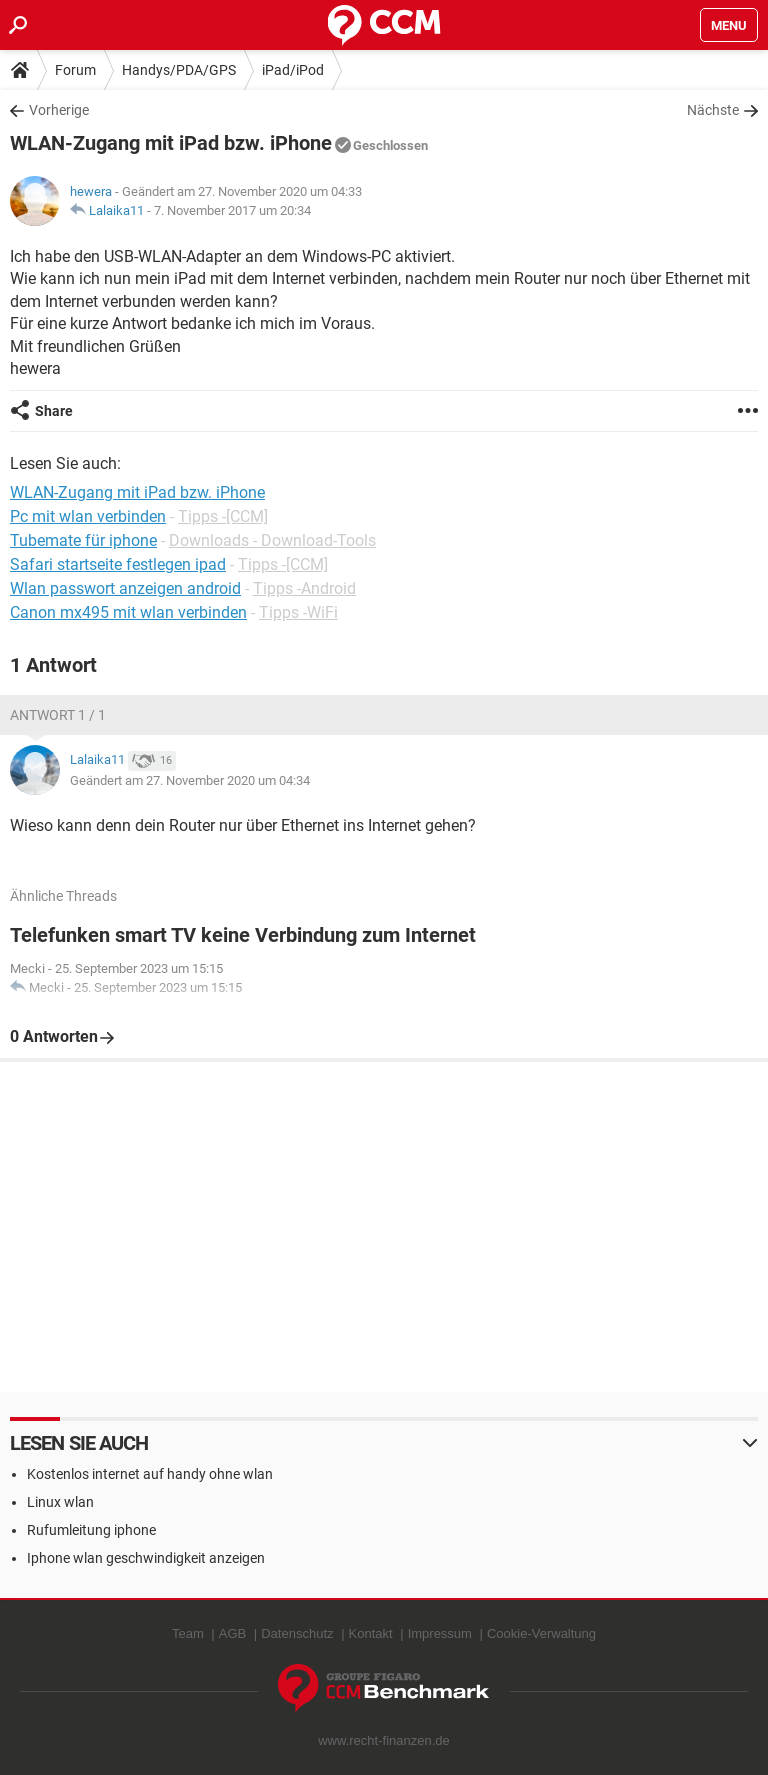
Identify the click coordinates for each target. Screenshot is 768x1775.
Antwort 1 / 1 (58, 715)
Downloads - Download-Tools (272, 540)
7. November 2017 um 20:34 (232, 210)
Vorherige (59, 110)
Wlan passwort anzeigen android (125, 588)
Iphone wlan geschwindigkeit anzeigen (146, 1558)
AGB (232, 1633)
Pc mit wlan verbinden (88, 516)
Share (54, 411)
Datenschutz (297, 1633)
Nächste (713, 110)
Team (188, 1633)
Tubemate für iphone (83, 540)
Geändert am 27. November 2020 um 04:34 (190, 780)
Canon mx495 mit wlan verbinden (128, 612)
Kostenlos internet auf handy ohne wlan (150, 1474)
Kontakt (371, 1633)
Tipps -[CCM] (223, 516)
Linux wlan (60, 1502)
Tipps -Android (304, 588)
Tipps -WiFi (298, 612)
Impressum (440, 1633)
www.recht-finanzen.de (384, 1740)
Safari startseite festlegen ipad (118, 564)
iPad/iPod (293, 70)
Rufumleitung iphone (91, 1530)
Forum (75, 70)
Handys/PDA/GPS (179, 70)
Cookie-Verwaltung (541, 1633)
